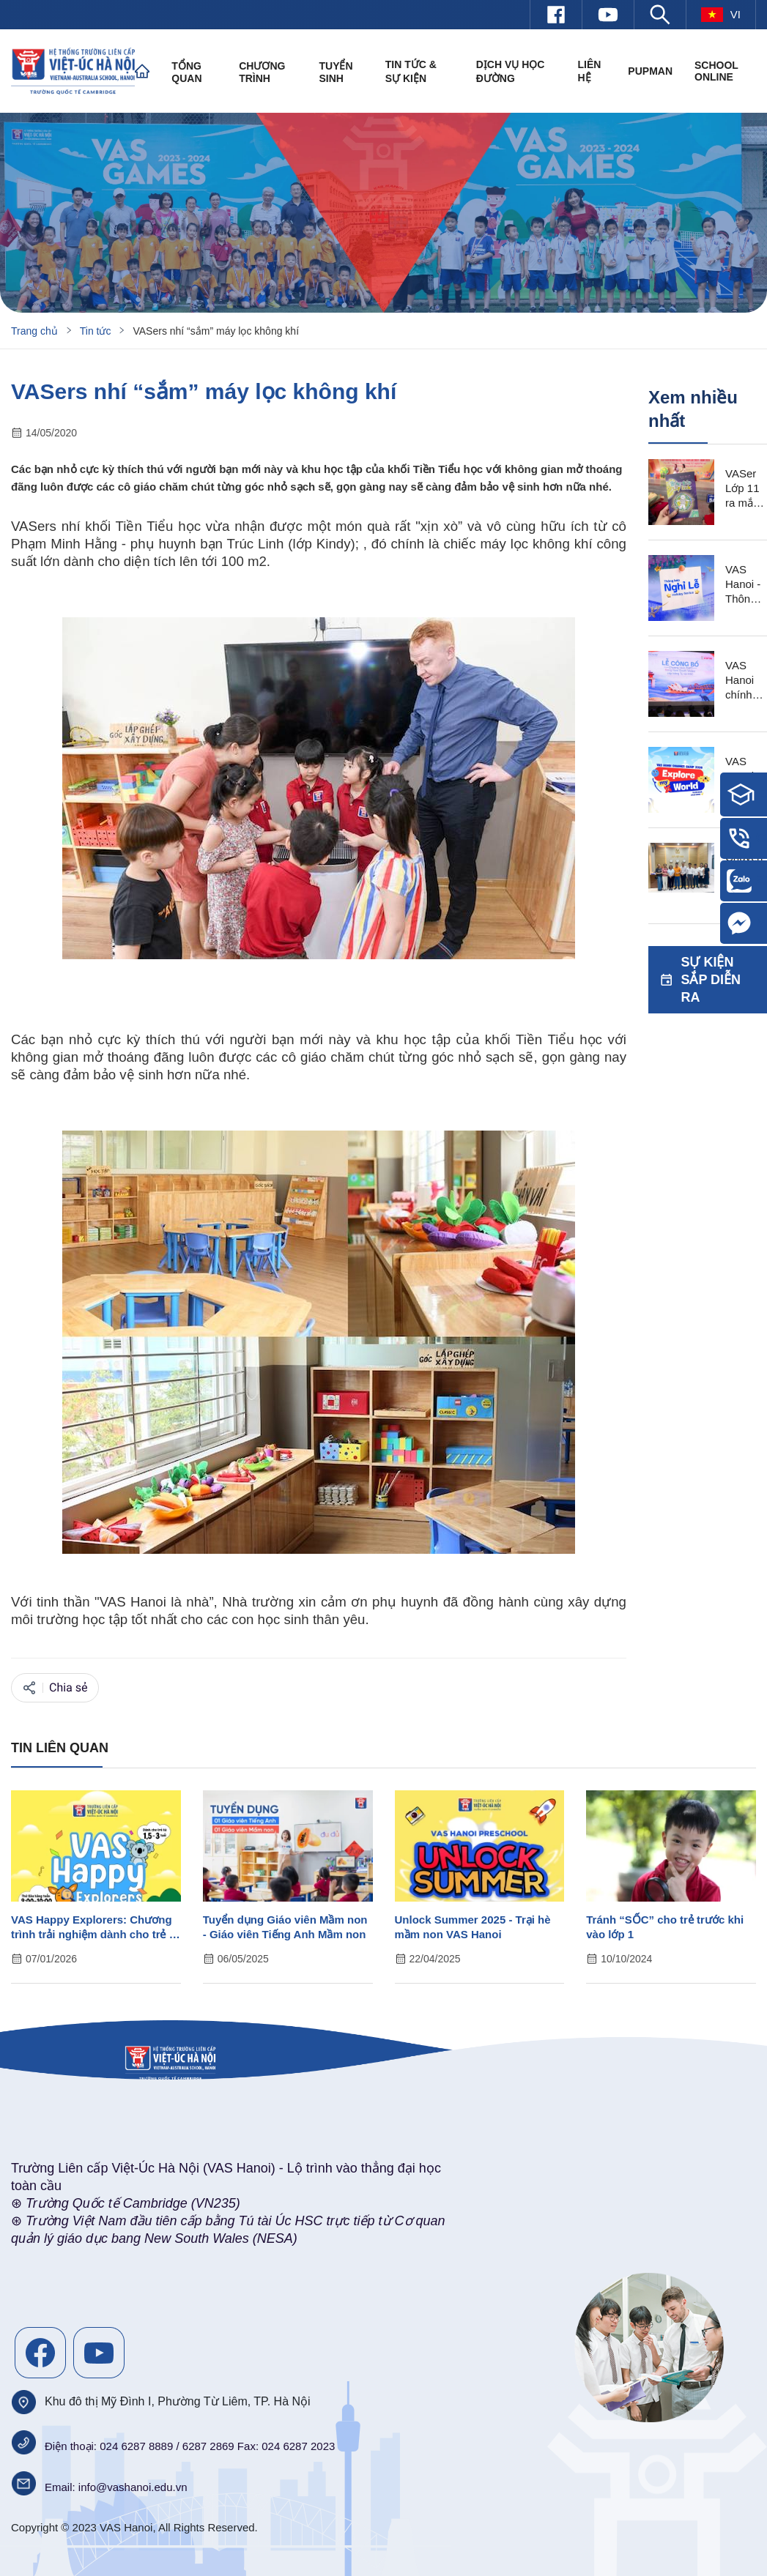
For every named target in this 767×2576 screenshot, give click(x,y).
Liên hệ (589, 71)
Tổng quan (186, 72)
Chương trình (262, 72)
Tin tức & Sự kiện (411, 71)
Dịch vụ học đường (510, 71)
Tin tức (95, 331)
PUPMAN (650, 71)
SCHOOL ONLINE (716, 71)
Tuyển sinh (335, 72)
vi (721, 14)
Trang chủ (34, 331)
